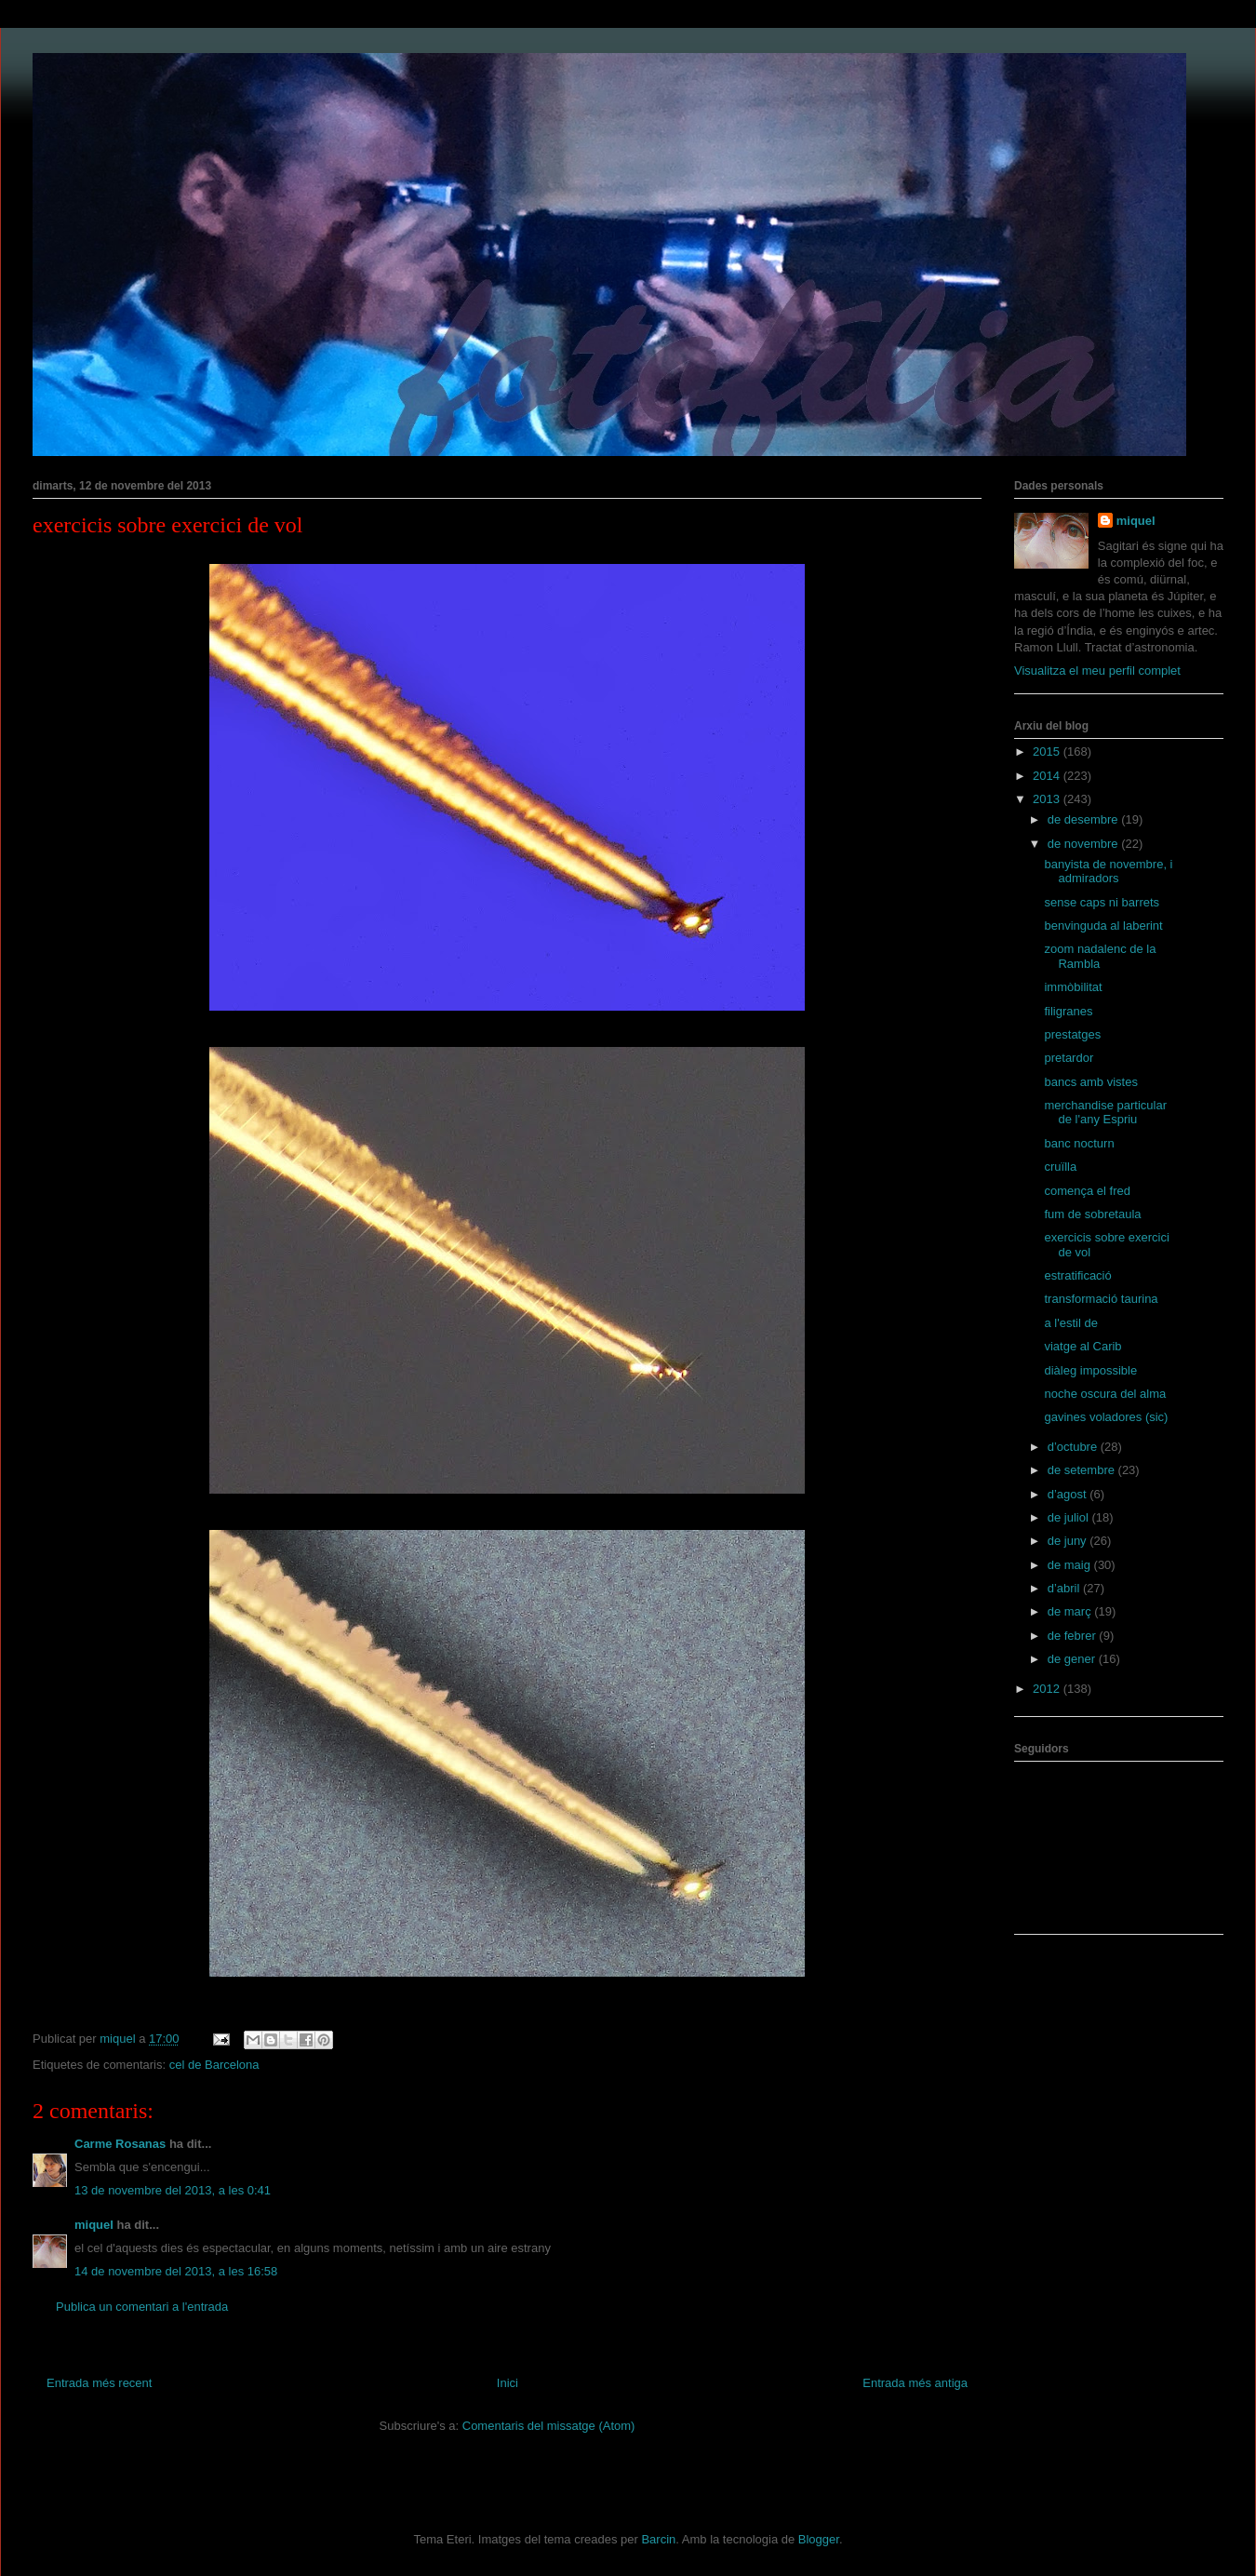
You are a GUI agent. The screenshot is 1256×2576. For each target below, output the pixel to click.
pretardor (1068, 1058)
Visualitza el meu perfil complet (1097, 671)
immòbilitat (1073, 987)
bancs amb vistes (1090, 1082)
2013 (1048, 799)
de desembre (1085, 819)
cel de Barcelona (214, 2065)
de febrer (1074, 1636)
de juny (1069, 1541)
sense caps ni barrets (1101, 902)
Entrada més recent (99, 2383)
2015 (1048, 751)
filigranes (1068, 1011)
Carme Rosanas (120, 2144)
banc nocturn (1079, 1143)
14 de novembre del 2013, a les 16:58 (175, 2271)
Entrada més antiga (915, 2383)
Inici (507, 2383)
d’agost (1069, 1494)
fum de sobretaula (1092, 1214)
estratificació (1077, 1275)
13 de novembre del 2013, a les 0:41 (172, 2190)
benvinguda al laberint (1103, 925)
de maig (1071, 1565)
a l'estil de (1070, 1323)
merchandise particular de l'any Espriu (1105, 1112)
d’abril (1065, 1588)
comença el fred (1087, 1191)
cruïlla (1060, 1167)
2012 (1048, 1689)
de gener (1073, 1659)
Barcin (658, 2539)
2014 (1048, 776)
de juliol (1070, 1517)
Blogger (818, 2539)
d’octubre (1074, 1447)
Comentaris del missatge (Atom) (548, 2426)
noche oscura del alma (1105, 1394)
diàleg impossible (1090, 1370)
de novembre (1085, 844)
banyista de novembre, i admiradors (1108, 871)
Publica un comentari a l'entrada (142, 2307)
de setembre (1083, 1470)
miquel (94, 2225)
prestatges (1072, 1034)
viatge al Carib (1082, 1346)
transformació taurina (1100, 1299)
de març (1071, 1611)
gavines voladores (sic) (1106, 1417)
